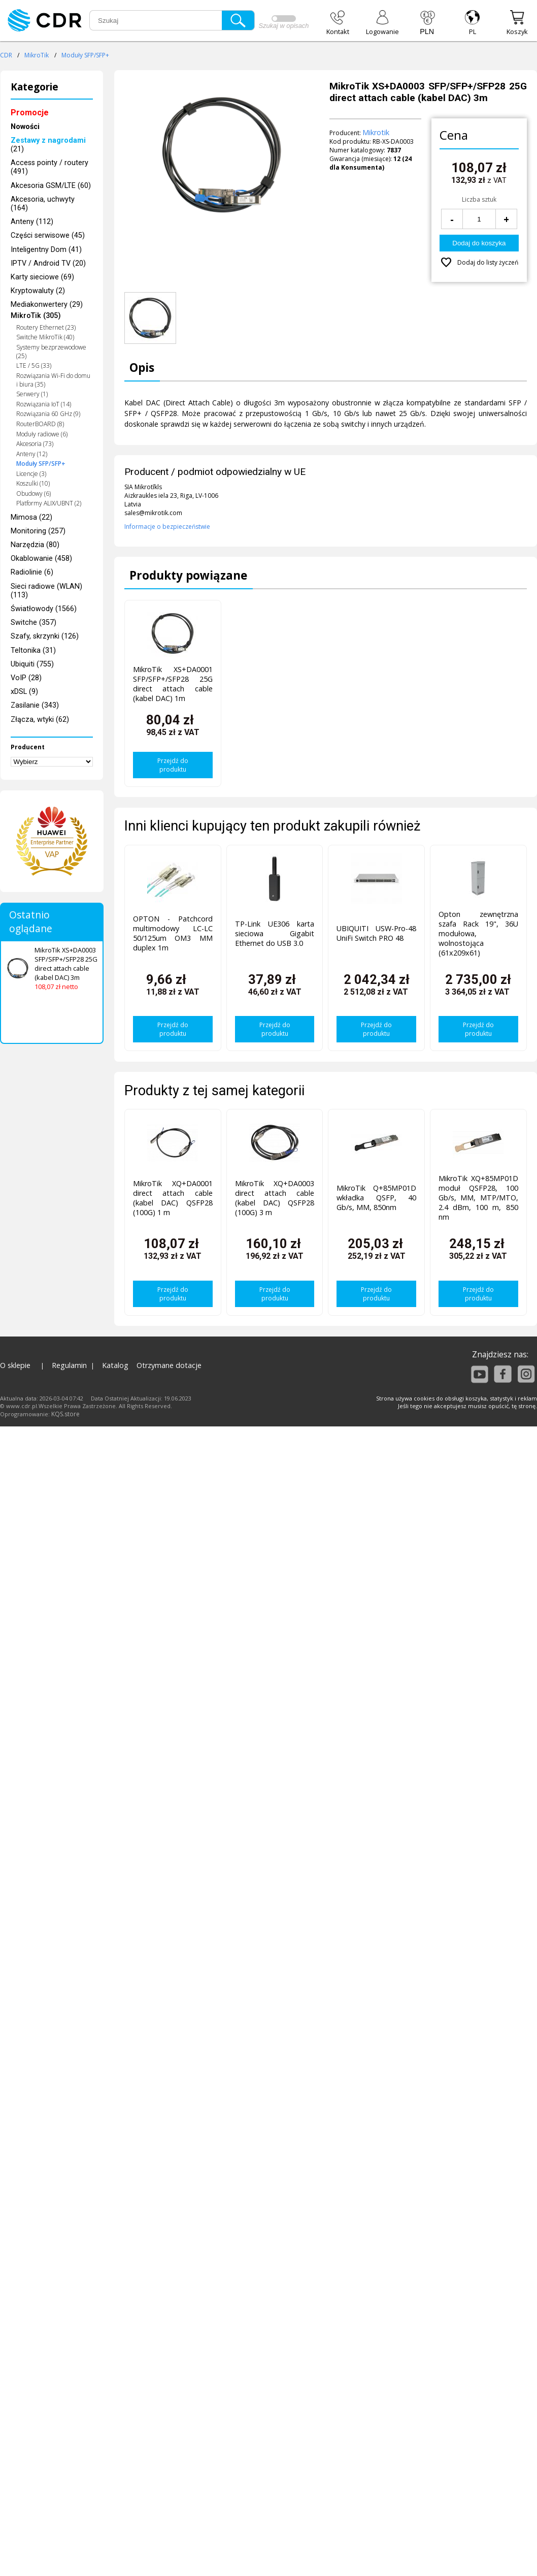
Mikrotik (375, 132)
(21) (48, 144)
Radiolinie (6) (32, 572)
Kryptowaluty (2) (38, 291)
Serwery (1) (32, 394)
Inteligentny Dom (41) (46, 249)
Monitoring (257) (38, 531)
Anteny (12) (31, 454)
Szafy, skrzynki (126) (45, 636)
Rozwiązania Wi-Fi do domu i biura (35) (53, 380)
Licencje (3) (31, 473)
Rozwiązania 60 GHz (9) (48, 413)
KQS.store (65, 1414)
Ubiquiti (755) (32, 664)
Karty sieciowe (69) (42, 277)
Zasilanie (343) (35, 705)
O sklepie (15, 1365)
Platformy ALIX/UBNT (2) (48, 503)
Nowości (25, 126)
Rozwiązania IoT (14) (43, 404)
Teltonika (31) (33, 650)
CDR (6, 55)
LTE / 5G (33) (33, 365)
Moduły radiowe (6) (42, 434)
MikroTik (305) (36, 315)
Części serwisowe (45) (48, 235)
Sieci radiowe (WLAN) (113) (46, 590)
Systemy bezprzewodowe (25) (51, 351)
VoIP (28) (26, 678)
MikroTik (36, 55)
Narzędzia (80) (35, 544)
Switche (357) (33, 622)
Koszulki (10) (33, 483)
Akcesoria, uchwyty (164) (43, 203)
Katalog (115, 1365)
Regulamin (69, 1365)
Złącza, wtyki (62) (40, 719)
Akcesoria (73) (34, 443)
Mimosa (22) (31, 517)
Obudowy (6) (33, 493)
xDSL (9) (24, 691)
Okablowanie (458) (41, 558)
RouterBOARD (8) (40, 424)
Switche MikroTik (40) (45, 337)
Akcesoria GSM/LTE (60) (51, 185)
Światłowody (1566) (44, 609)
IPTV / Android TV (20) (48, 263)
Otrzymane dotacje (169, 1365)
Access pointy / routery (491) (49, 167)
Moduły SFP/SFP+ (85, 55)
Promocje (30, 112)
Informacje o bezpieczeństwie (167, 526)
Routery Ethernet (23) (46, 327)
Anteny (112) (32, 221)
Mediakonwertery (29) (47, 304)
